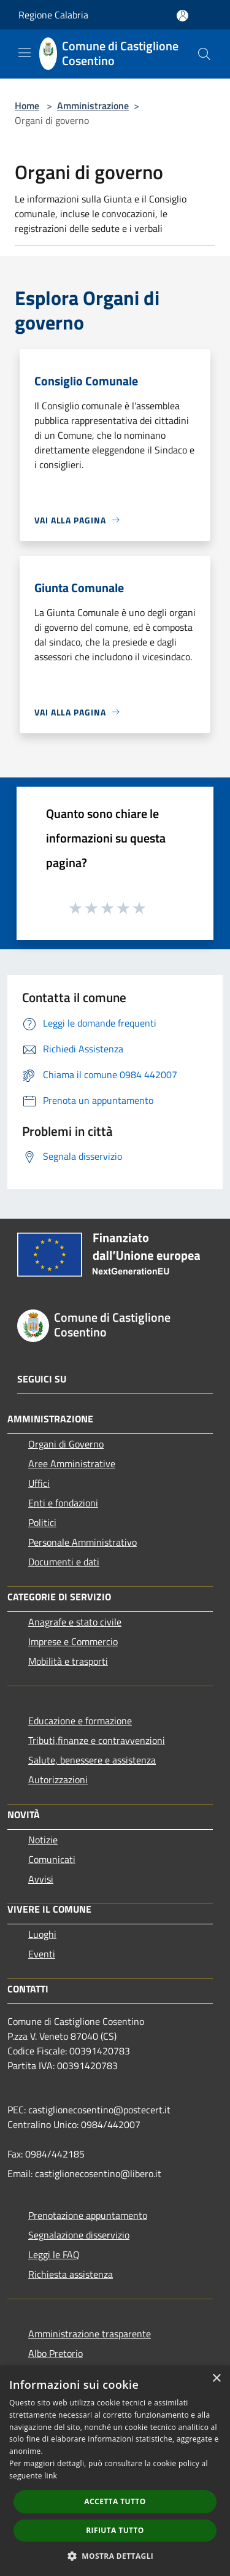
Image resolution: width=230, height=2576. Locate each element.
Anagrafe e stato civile (74, 1621)
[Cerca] (204, 54)
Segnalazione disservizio (78, 2234)
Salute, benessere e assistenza (92, 1760)
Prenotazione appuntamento (87, 2215)
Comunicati (51, 1859)
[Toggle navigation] (24, 52)
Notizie (43, 1839)
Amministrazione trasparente (89, 2333)
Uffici (39, 1483)
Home (27, 105)
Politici (42, 1522)
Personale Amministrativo (82, 1542)
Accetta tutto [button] (114, 2501)
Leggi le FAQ (54, 2254)
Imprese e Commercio (73, 1641)
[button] (115, 2556)
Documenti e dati (63, 1561)
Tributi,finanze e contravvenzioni (96, 1740)
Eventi (41, 1953)
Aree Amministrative (71, 1463)
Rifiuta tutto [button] (115, 2530)
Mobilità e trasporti (68, 1661)
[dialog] (115, 2471)
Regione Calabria (53, 14)
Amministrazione (93, 105)
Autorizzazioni (58, 1779)
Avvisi (40, 1879)
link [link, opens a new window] (50, 2475)
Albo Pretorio (55, 2353)
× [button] (216, 2378)
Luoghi (42, 1934)
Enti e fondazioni (63, 1502)
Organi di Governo (66, 1443)
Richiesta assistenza (70, 2274)
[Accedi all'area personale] (182, 15)
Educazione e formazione (80, 1720)
